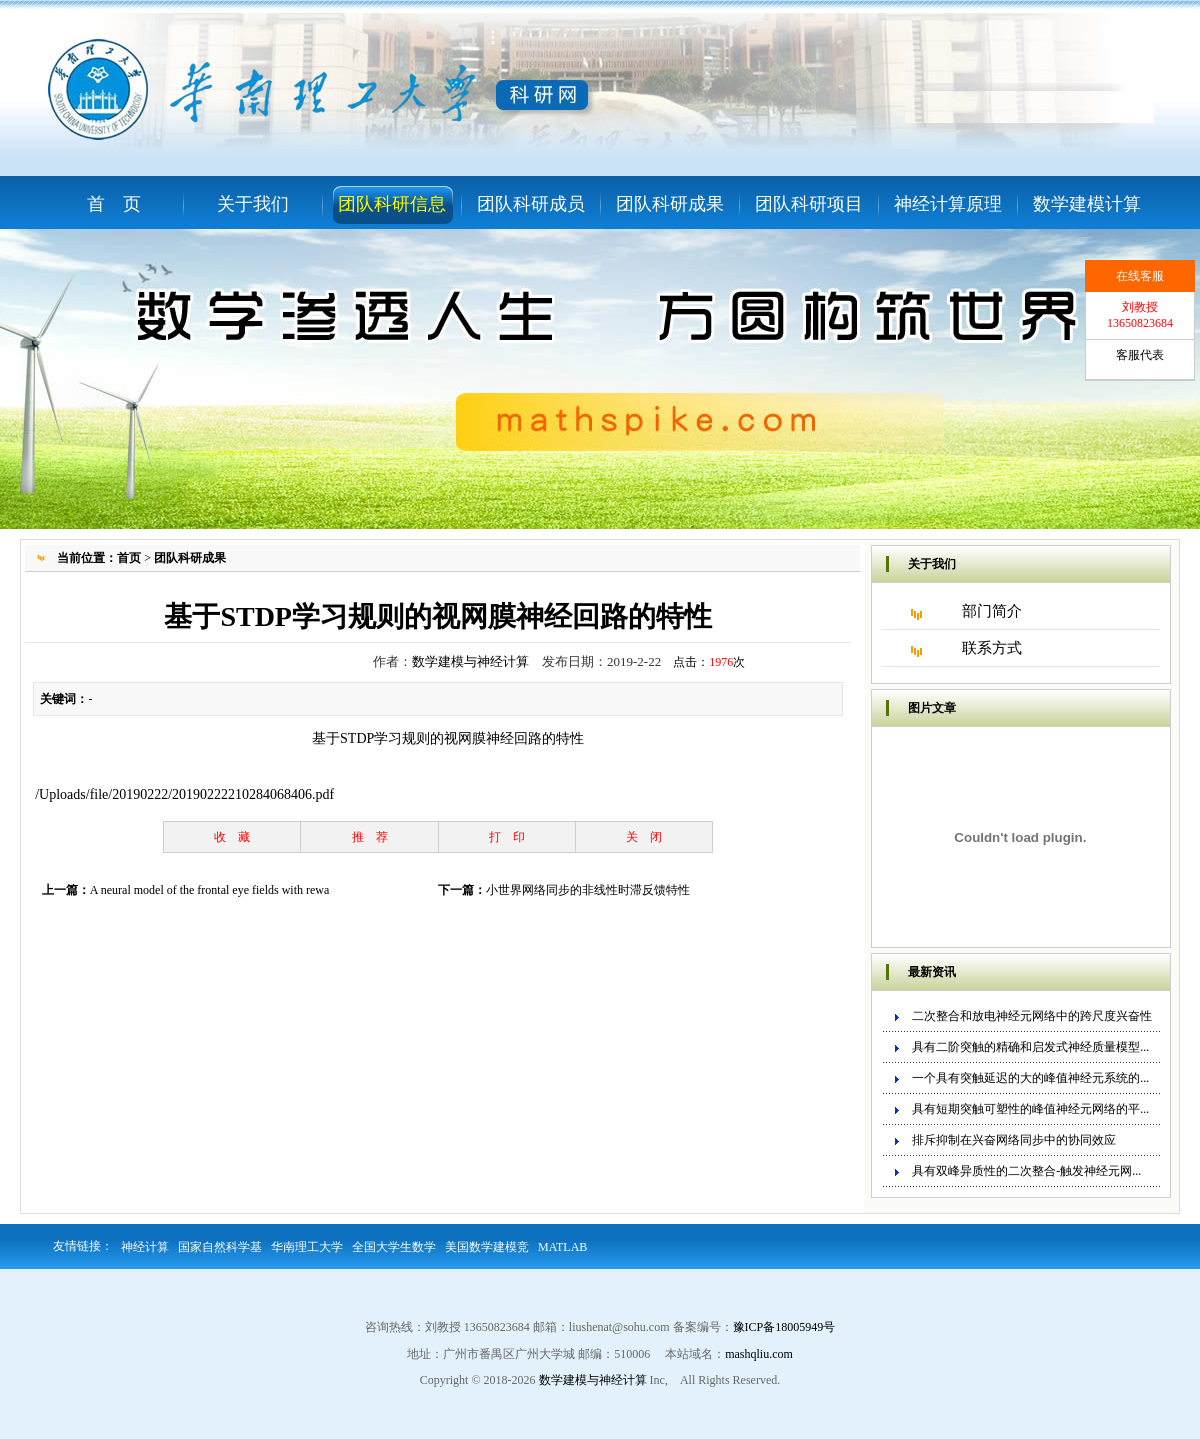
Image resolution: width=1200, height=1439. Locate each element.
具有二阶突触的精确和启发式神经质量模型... (1030, 1047)
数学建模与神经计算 (470, 661)
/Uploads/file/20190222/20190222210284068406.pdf (184, 794)
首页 (129, 558)
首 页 (114, 204)
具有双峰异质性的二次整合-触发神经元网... (1026, 1171)
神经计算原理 (948, 204)
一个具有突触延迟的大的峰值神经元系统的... (1030, 1078)
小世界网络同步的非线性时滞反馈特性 (588, 890)
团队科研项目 (809, 204)
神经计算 (145, 1247)
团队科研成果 (670, 204)
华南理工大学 (307, 1247)
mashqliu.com (759, 1354)
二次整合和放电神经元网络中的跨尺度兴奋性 (1032, 1016)
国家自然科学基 (220, 1247)
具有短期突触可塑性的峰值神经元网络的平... (1030, 1109)
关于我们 (253, 204)
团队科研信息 (392, 204)
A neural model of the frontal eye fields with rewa (210, 890)
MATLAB (562, 1247)
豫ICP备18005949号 (784, 1327)
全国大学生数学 (394, 1247)
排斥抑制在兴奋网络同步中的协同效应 (1014, 1140)
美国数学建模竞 (487, 1247)
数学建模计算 (1087, 204)
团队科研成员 (531, 204)
